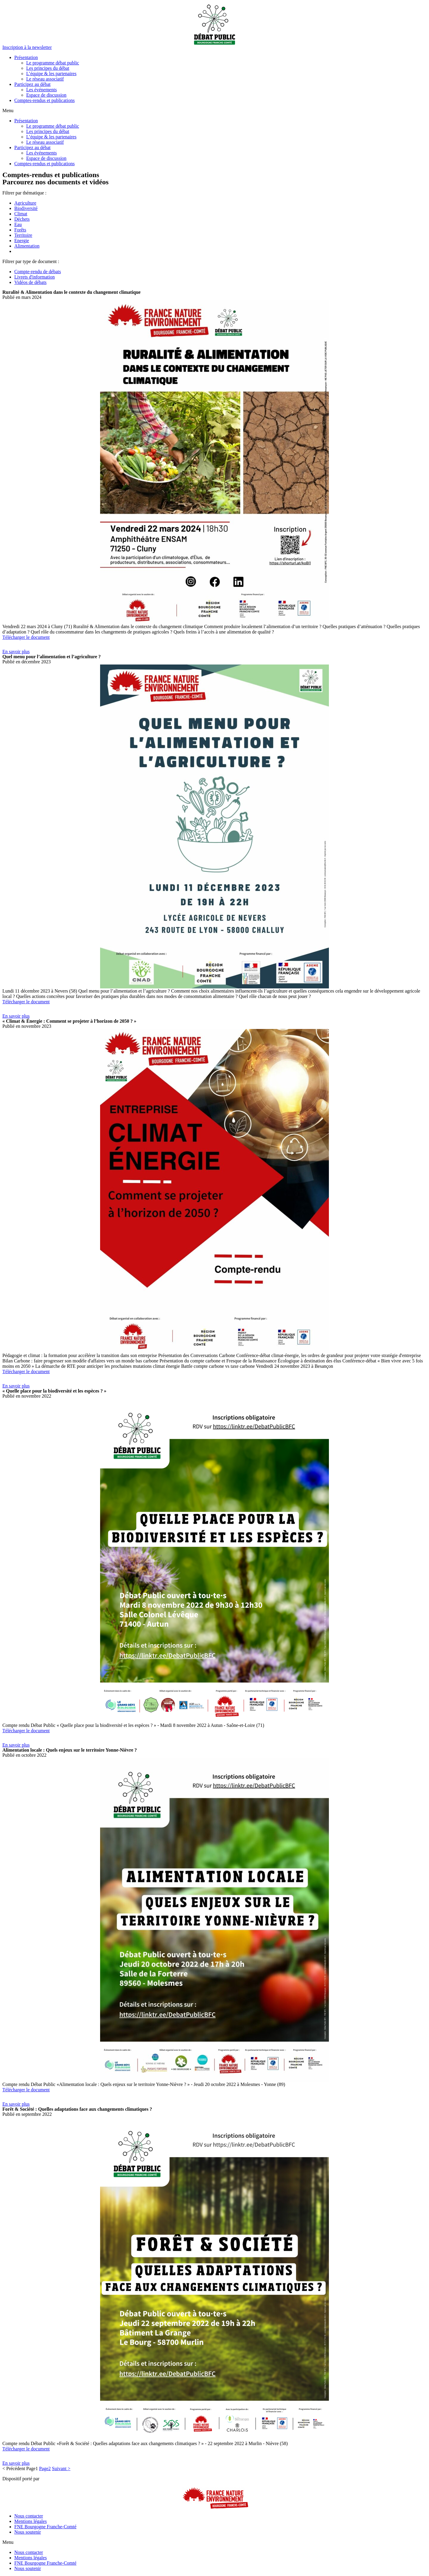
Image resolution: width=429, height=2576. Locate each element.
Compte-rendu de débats (37, 271)
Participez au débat (32, 84)
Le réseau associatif (45, 78)
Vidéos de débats (30, 282)
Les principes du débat (47, 68)
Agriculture (25, 202)
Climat (20, 213)
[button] (27, 47)
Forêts (20, 229)
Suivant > (61, 2468)
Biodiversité (26, 208)
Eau (18, 224)
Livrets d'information (34, 276)
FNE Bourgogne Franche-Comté (45, 2526)
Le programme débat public (52, 62)
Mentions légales (30, 2521)
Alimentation (26, 245)
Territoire (23, 235)
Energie (21, 240)
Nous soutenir (27, 2532)
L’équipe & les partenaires (51, 73)
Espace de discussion (46, 95)
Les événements (41, 89)
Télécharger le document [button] (26, 637)
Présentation (26, 57)
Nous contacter (28, 2515)
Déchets (22, 219)
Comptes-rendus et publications (44, 100)
